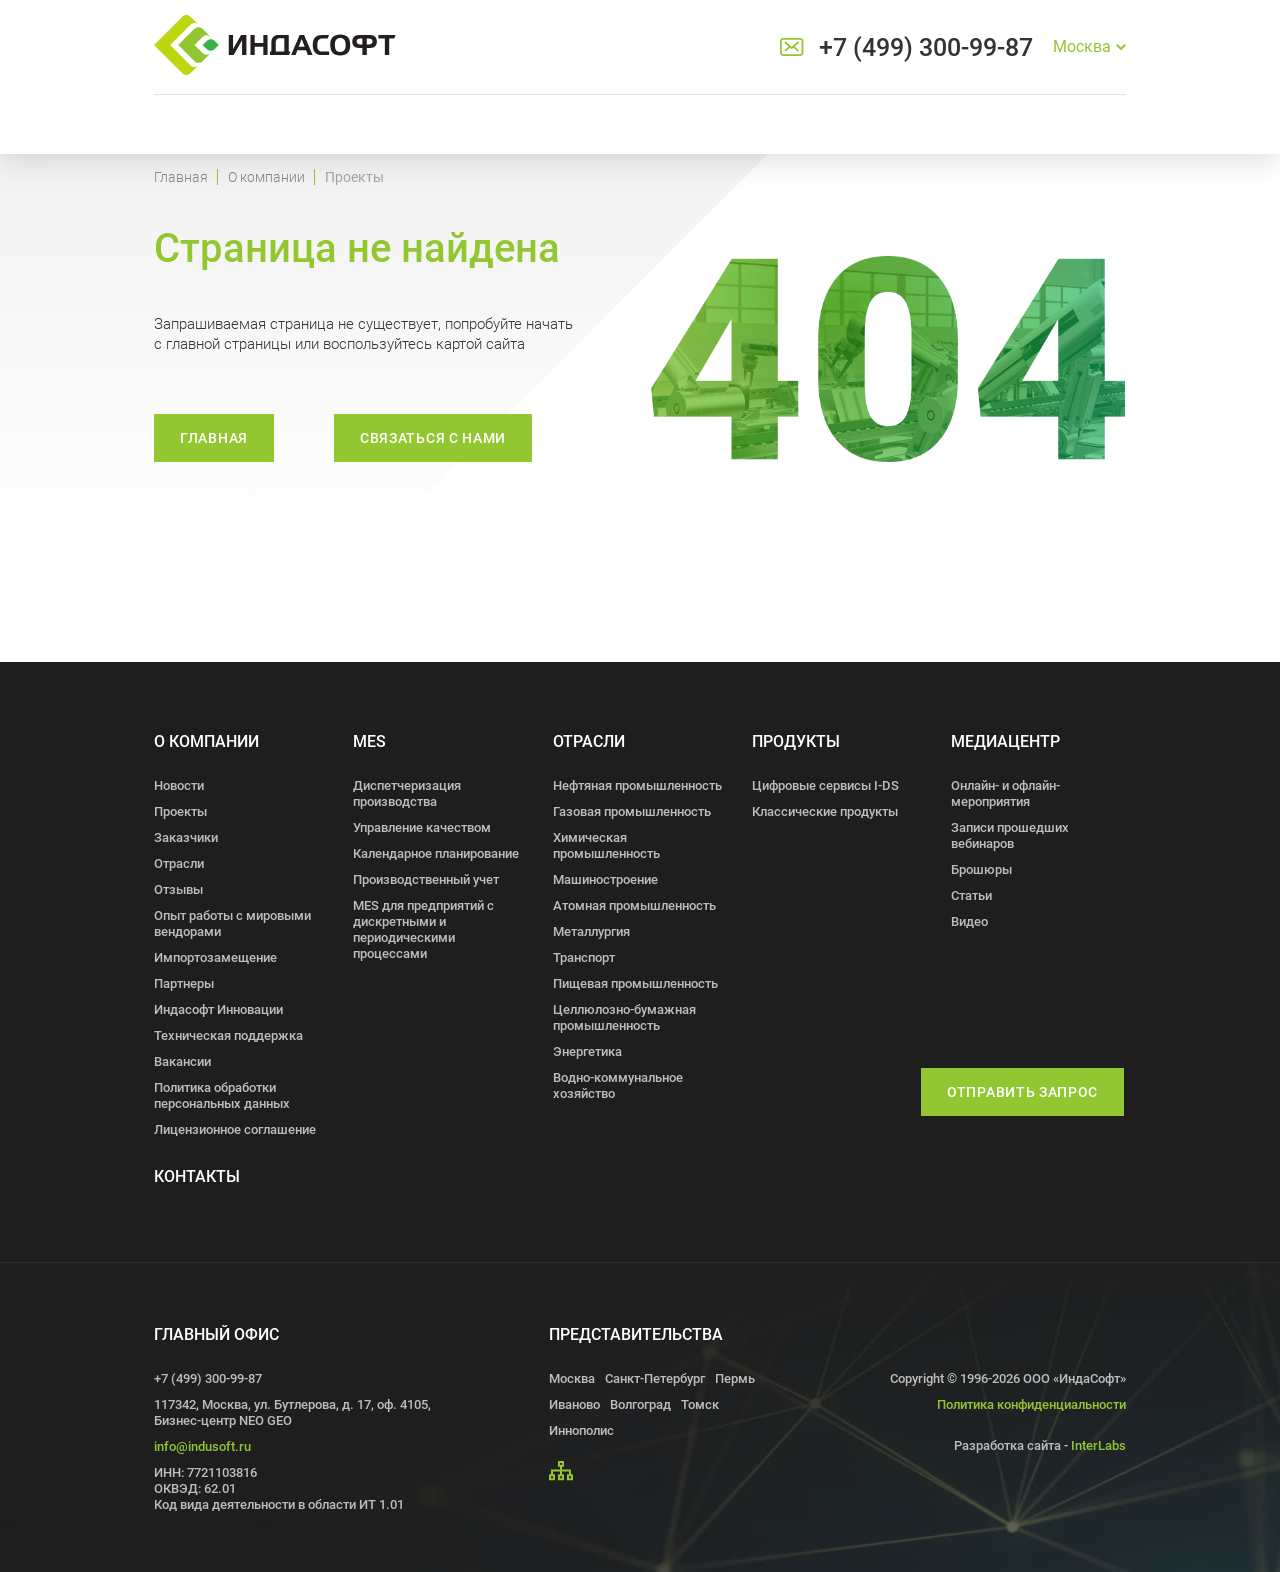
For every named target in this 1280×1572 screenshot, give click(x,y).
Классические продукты (825, 811)
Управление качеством (422, 827)
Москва (572, 1378)
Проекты (180, 811)
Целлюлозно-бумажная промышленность (624, 1017)
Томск (700, 1404)
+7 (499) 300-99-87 (926, 47)
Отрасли (179, 863)
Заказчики (186, 837)
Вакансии (182, 1061)
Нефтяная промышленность (637, 785)
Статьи (971, 895)
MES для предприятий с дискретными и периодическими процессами (423, 929)
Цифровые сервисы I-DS (825, 785)
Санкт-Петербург (655, 1378)
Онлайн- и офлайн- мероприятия (1005, 793)
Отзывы (178, 889)
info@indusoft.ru (202, 1446)
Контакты (197, 1176)
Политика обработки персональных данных (222, 1095)
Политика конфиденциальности (1031, 1404)
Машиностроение (605, 879)
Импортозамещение (215, 957)
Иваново (574, 1404)
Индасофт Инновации (218, 1009)
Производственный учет (426, 879)
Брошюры (981, 869)
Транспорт (584, 957)
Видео (969, 921)
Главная (181, 177)
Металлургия (591, 931)
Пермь (735, 1378)
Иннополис (581, 1430)
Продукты (796, 741)
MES (369, 741)
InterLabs (1098, 1445)
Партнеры (184, 983)
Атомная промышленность (634, 905)
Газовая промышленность (632, 811)
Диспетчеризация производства (407, 793)
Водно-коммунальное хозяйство (618, 1085)
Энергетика (587, 1051)
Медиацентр (1005, 741)
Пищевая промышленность (635, 983)
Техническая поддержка (228, 1035)
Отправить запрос (1022, 1092)
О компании (266, 177)
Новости (179, 785)
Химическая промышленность (606, 845)
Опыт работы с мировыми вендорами (232, 923)
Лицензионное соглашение (235, 1129)
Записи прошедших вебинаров (1010, 835)
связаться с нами (433, 438)
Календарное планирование (436, 853)
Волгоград (640, 1404)
